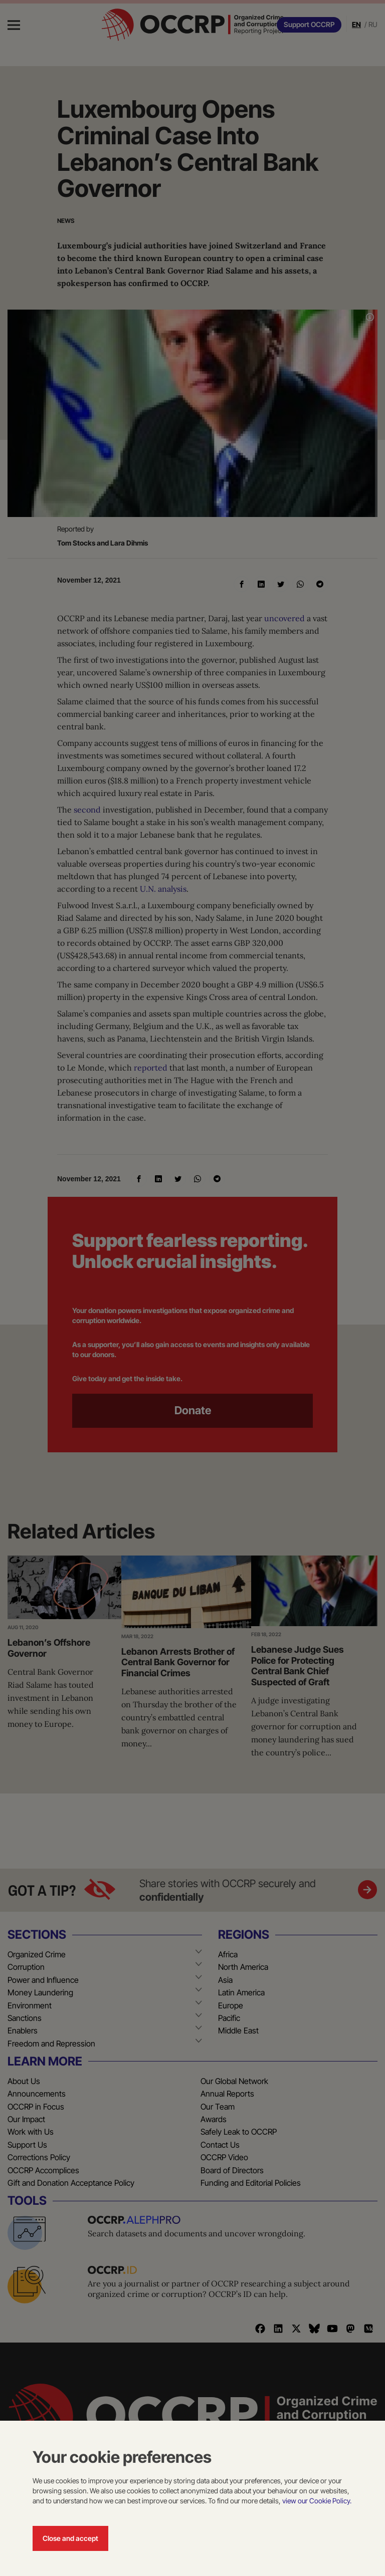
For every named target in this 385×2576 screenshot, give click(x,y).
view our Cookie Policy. (316, 2500)
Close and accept (70, 2538)
